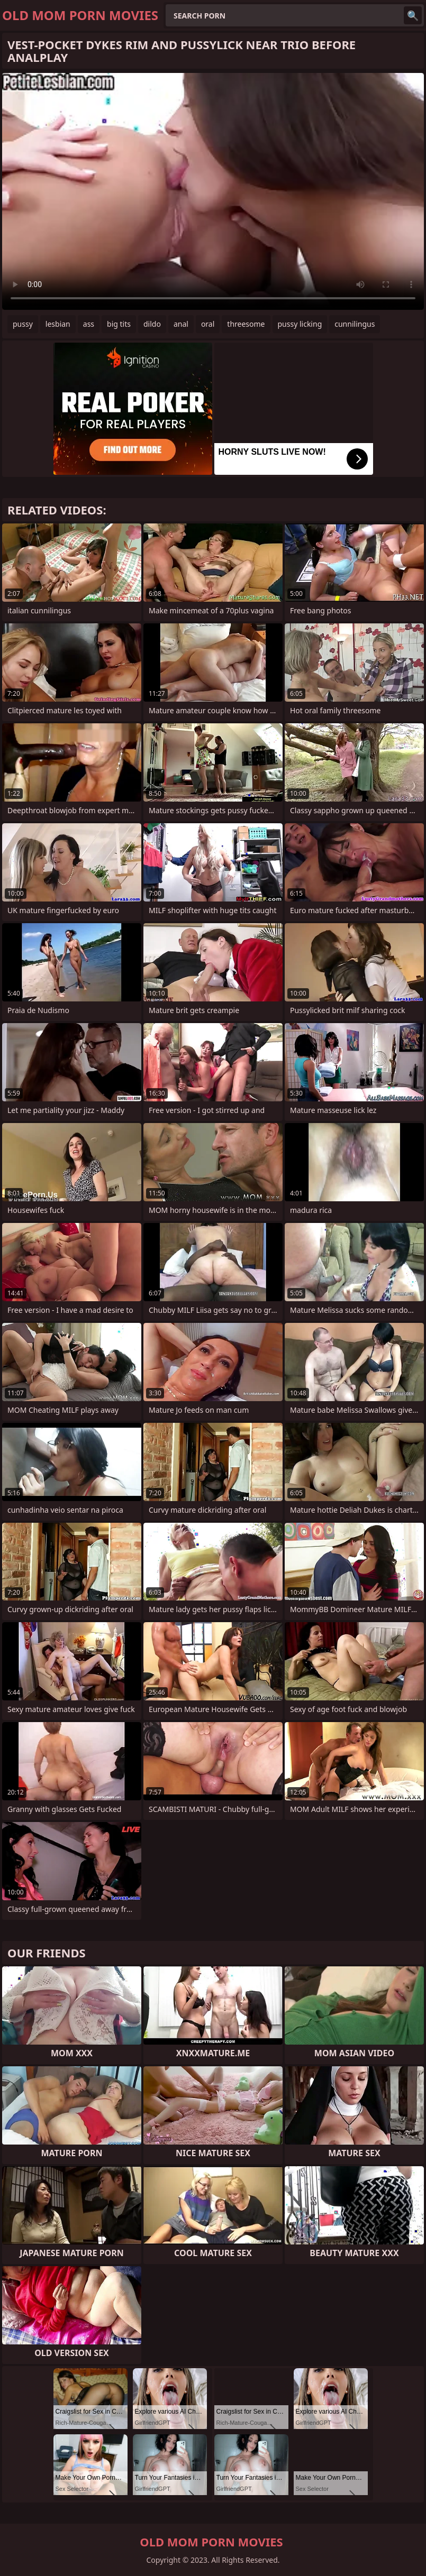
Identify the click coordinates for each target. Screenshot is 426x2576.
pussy (23, 324)
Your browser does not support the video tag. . (213, 191)
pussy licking (300, 324)
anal (181, 324)
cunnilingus (354, 324)
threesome (246, 324)
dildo (152, 324)
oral (207, 324)
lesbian (58, 324)
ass (88, 324)
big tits (119, 324)
